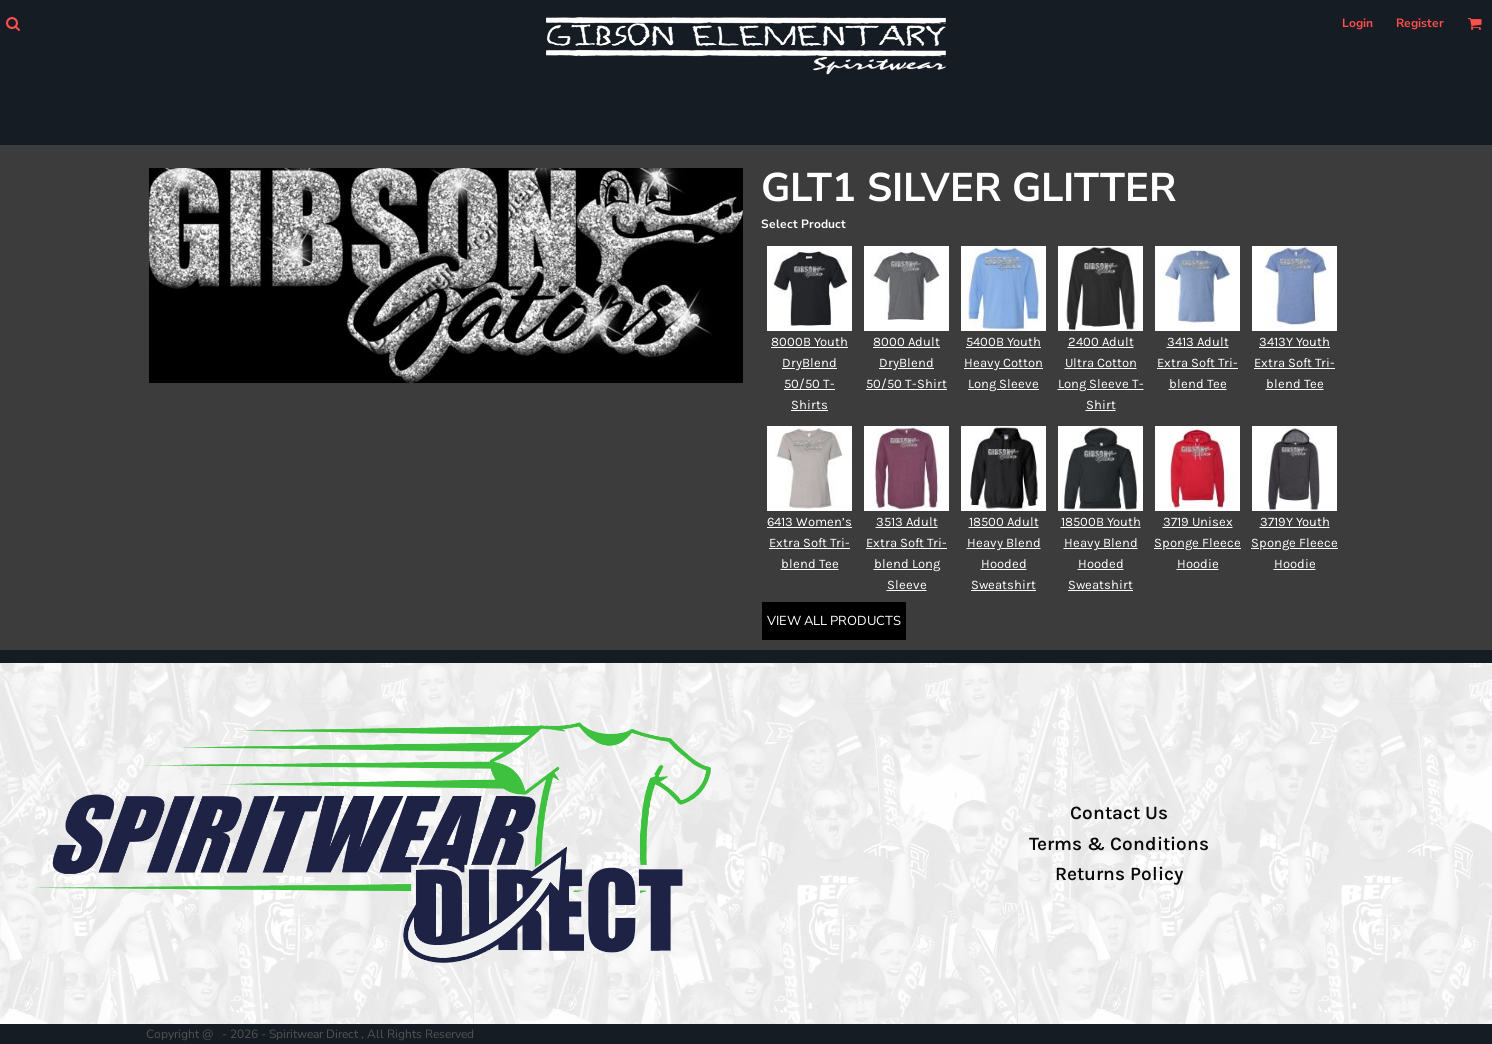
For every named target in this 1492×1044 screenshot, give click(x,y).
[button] (12, 23)
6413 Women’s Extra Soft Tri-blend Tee (809, 542)
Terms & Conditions (1119, 844)
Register (1420, 23)
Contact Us (1119, 813)
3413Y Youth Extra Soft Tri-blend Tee (1294, 362)
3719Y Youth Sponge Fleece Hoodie (1294, 542)
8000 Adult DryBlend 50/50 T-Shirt (906, 362)
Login (1357, 23)
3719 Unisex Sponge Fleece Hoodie (1197, 542)
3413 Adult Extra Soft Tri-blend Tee (1197, 362)
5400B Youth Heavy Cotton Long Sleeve (1003, 362)
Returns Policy (1119, 874)
